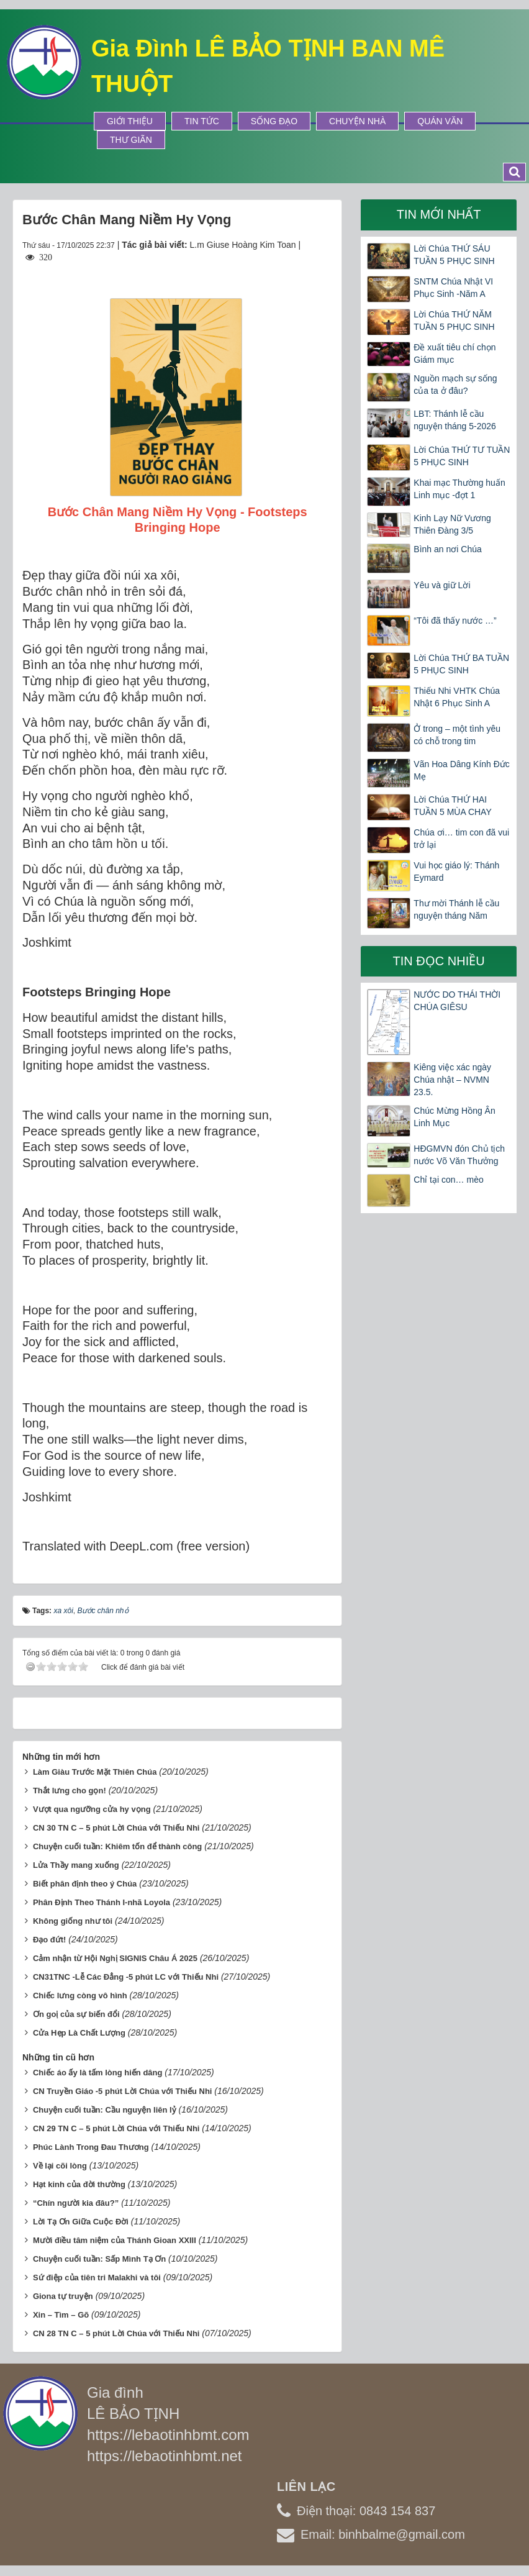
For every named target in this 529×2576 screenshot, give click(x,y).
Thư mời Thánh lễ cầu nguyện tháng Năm (456, 909)
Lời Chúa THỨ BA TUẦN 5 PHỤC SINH (461, 664)
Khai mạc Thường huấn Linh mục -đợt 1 (459, 489)
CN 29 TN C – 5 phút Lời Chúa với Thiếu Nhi (116, 2128)
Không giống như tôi (72, 1921)
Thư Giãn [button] (131, 140)
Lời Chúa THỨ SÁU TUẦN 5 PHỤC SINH (454, 254)
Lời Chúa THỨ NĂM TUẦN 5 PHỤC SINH (454, 320)
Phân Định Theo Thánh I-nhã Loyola (101, 1902)
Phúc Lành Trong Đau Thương (91, 2147)
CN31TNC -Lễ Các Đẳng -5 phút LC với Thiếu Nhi (126, 1977)
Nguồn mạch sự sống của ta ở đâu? (455, 384)
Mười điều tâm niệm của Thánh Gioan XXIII (114, 2240)
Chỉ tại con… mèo (448, 1180)
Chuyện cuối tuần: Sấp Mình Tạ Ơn (99, 2259)
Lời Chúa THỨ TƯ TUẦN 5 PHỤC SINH (462, 456)
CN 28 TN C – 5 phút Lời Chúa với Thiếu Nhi (116, 2333)
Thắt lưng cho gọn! (69, 1790)
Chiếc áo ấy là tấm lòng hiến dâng (98, 2072)
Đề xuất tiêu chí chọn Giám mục (454, 353)
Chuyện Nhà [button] (357, 121)
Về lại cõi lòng (60, 2165)
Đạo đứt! (49, 1939)
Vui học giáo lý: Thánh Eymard (456, 871)
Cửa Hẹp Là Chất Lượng (79, 2032)
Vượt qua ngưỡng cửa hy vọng (92, 1809)
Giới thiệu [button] (130, 121)
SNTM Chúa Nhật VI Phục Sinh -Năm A (453, 287)
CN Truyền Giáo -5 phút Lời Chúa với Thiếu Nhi (122, 2091)
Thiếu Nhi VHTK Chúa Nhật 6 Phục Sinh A (457, 697)
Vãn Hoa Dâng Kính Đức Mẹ (462, 770)
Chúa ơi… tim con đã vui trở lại (461, 838)
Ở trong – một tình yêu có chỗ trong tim (457, 735)
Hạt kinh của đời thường (79, 2184)
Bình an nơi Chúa (447, 549)
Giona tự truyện (63, 2296)
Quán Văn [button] (440, 121)
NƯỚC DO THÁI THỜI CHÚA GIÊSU (457, 1001)
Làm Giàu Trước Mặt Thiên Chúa (95, 1772)
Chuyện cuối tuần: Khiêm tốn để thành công (117, 1846)
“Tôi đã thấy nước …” (455, 621)
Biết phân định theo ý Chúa (85, 1883)
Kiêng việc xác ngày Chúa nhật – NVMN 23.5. (452, 1079)
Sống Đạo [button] (274, 121)
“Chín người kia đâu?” (76, 2203)
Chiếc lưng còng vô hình (80, 1995)
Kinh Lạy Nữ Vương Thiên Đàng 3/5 (452, 524)
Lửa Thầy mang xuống (76, 1865)
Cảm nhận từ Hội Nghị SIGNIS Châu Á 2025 (115, 1958)
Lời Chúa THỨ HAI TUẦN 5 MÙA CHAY (452, 805)
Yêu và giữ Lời (442, 585)
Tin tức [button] (201, 121)
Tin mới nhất (439, 214)
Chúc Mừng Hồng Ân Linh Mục (454, 1117)
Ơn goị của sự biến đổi (76, 2014)
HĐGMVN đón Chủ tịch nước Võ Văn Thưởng (459, 1155)
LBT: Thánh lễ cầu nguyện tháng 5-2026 (455, 420)
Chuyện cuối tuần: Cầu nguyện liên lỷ (104, 2109)
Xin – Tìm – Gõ (61, 2314)
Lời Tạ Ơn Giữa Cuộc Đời (81, 2221)
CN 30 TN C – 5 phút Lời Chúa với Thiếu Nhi (116, 1827)
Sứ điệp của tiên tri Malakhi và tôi (97, 2277)
